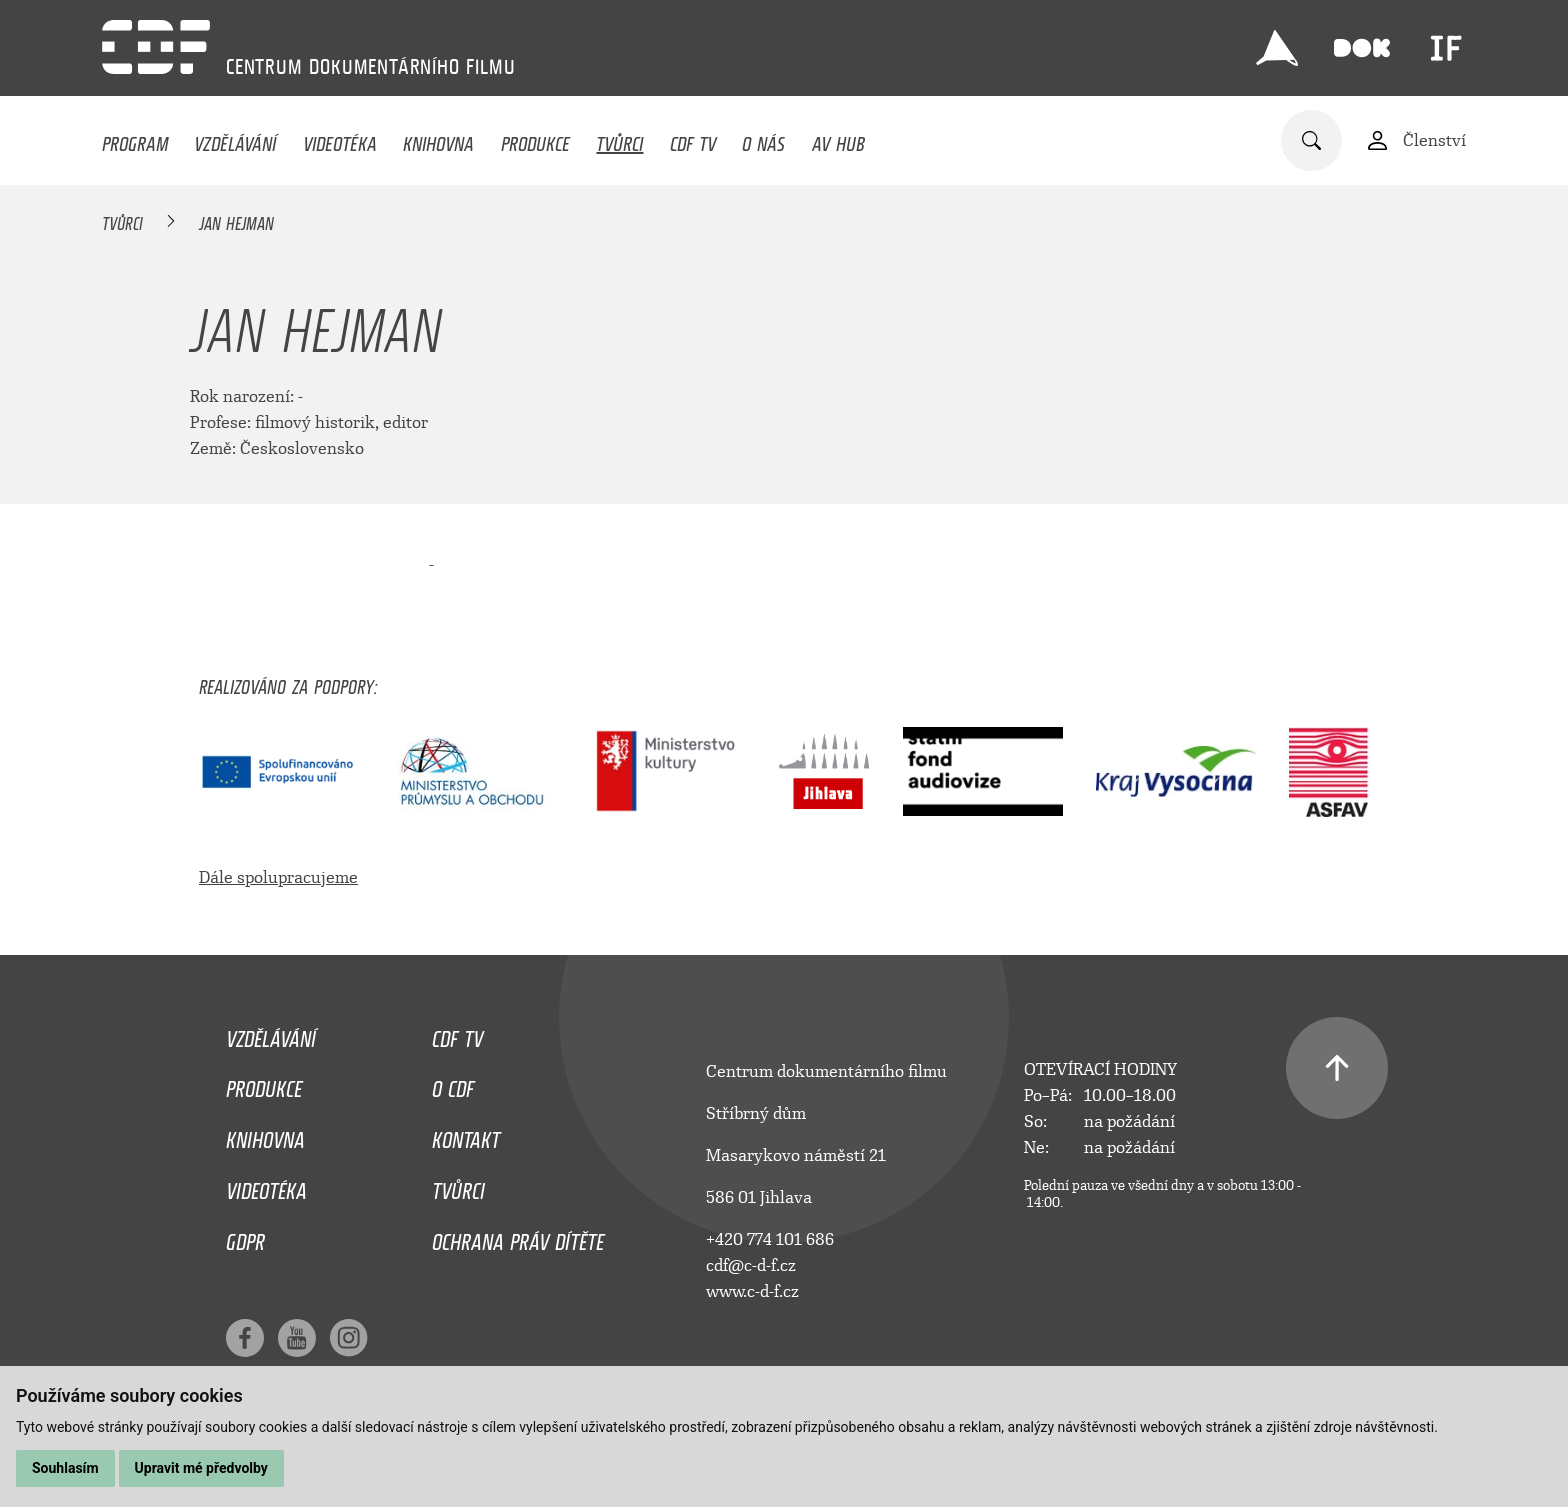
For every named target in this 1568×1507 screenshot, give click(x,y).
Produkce (535, 139)
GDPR (245, 1237)
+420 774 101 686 (770, 1239)
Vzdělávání (235, 139)
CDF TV (693, 139)
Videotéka (340, 139)
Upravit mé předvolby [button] (201, 1468)
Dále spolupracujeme (278, 877)
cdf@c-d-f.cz (751, 1265)
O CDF (453, 1084)
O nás (763, 139)
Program (135, 139)
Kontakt (466, 1135)
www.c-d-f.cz (752, 1291)
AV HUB (838, 139)
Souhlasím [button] (65, 1468)
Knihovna (438, 139)
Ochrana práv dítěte (518, 1237)
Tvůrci (619, 139)
